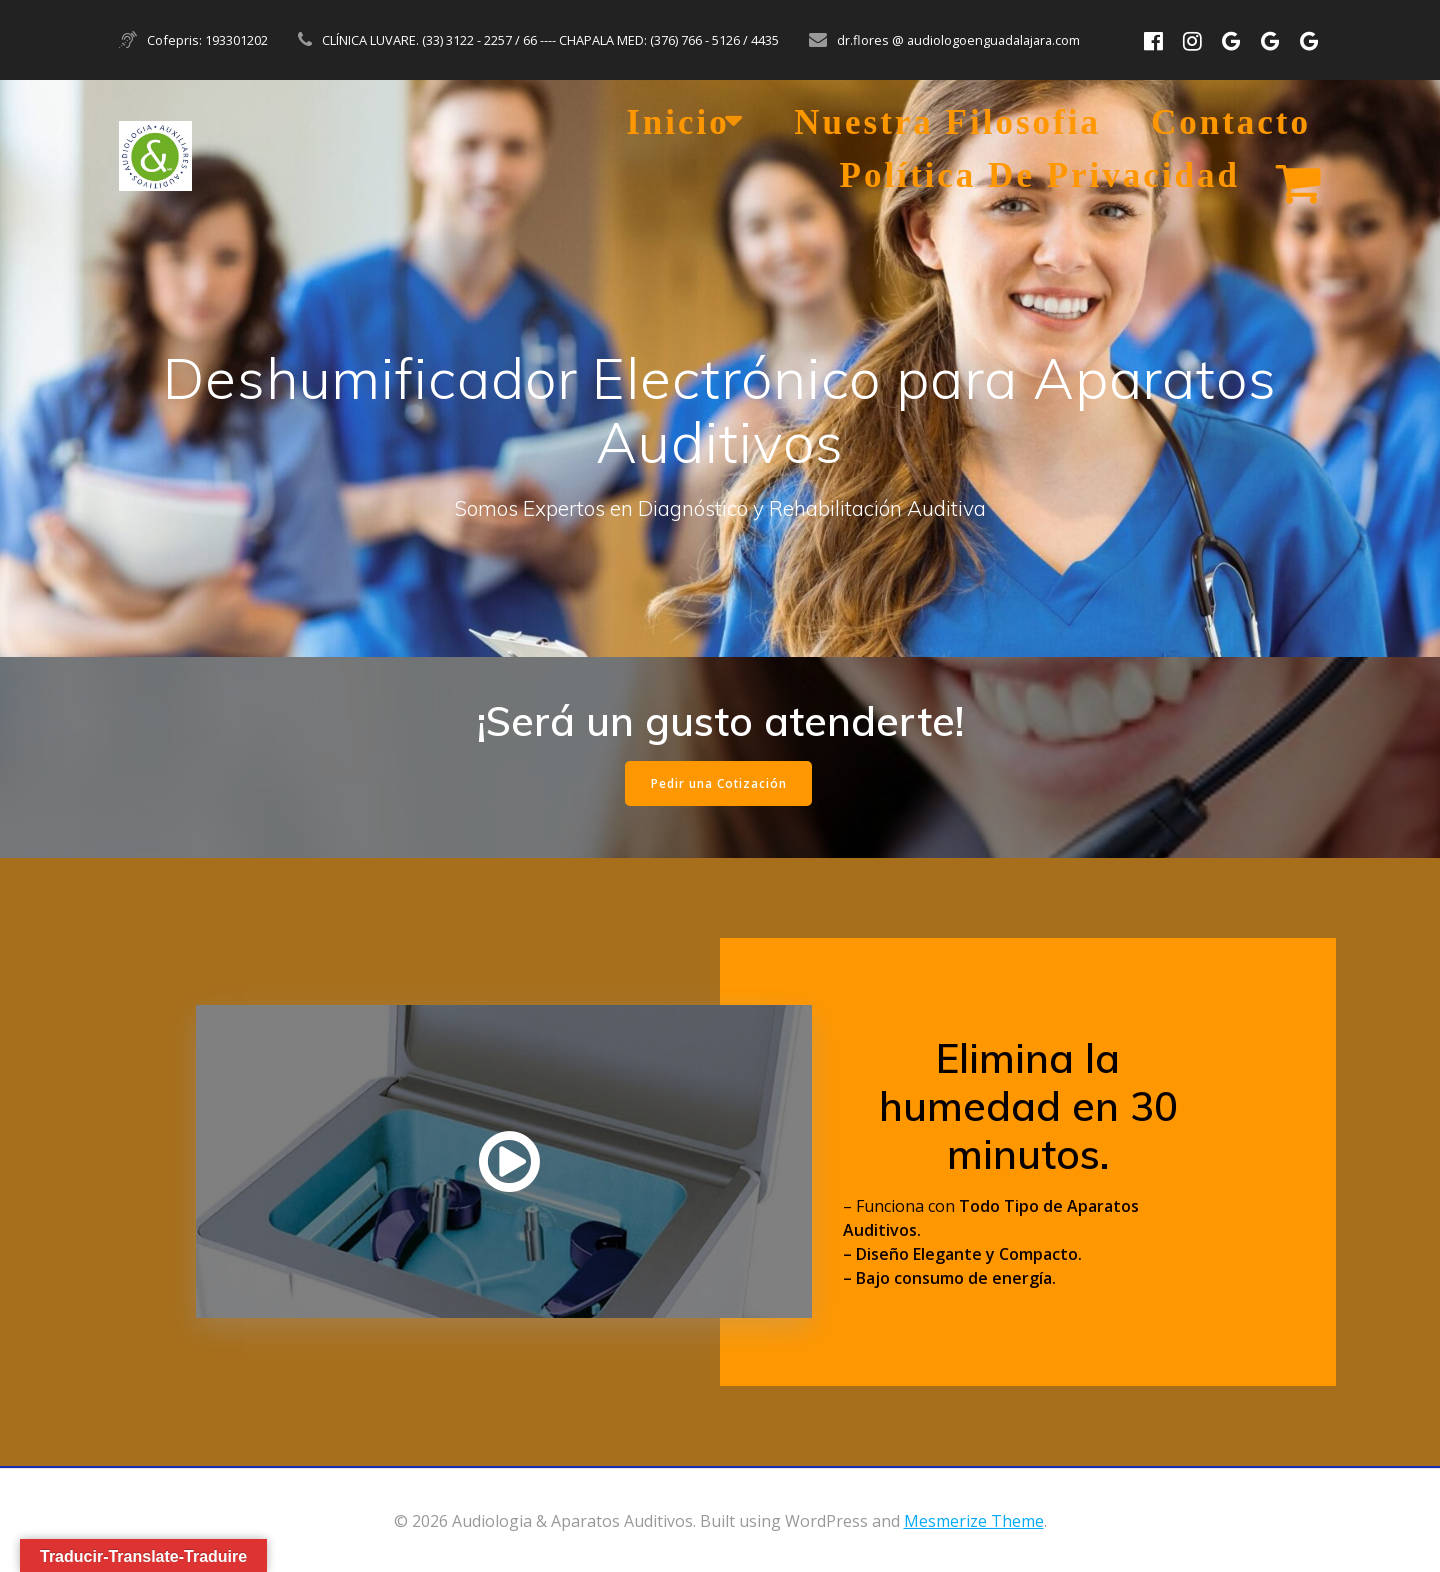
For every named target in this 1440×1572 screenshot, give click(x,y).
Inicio (678, 122)
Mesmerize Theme (974, 1521)
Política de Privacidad (1040, 175)
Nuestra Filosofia (947, 122)
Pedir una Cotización (718, 783)
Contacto (1231, 122)
